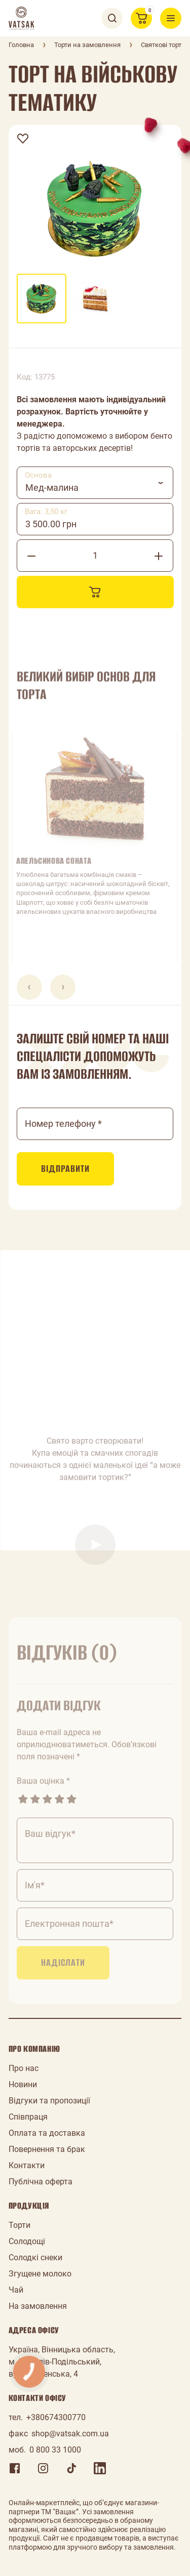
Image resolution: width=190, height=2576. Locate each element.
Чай (16, 2290)
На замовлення (38, 2306)
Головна (21, 45)
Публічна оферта (40, 2181)
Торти (19, 2225)
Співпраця (28, 2117)
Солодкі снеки (35, 2257)
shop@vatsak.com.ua (70, 2433)
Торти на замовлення (87, 45)
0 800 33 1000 (55, 2450)
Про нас (24, 2068)
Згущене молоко (40, 2273)
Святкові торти (163, 45)
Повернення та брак (47, 2149)
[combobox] (95, 483)
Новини (23, 2084)
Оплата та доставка (47, 2133)
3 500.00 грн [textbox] (51, 524)
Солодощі (27, 2241)
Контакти (27, 2165)
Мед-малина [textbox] (52, 487)
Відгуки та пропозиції (49, 2100)
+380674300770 (56, 2417)
